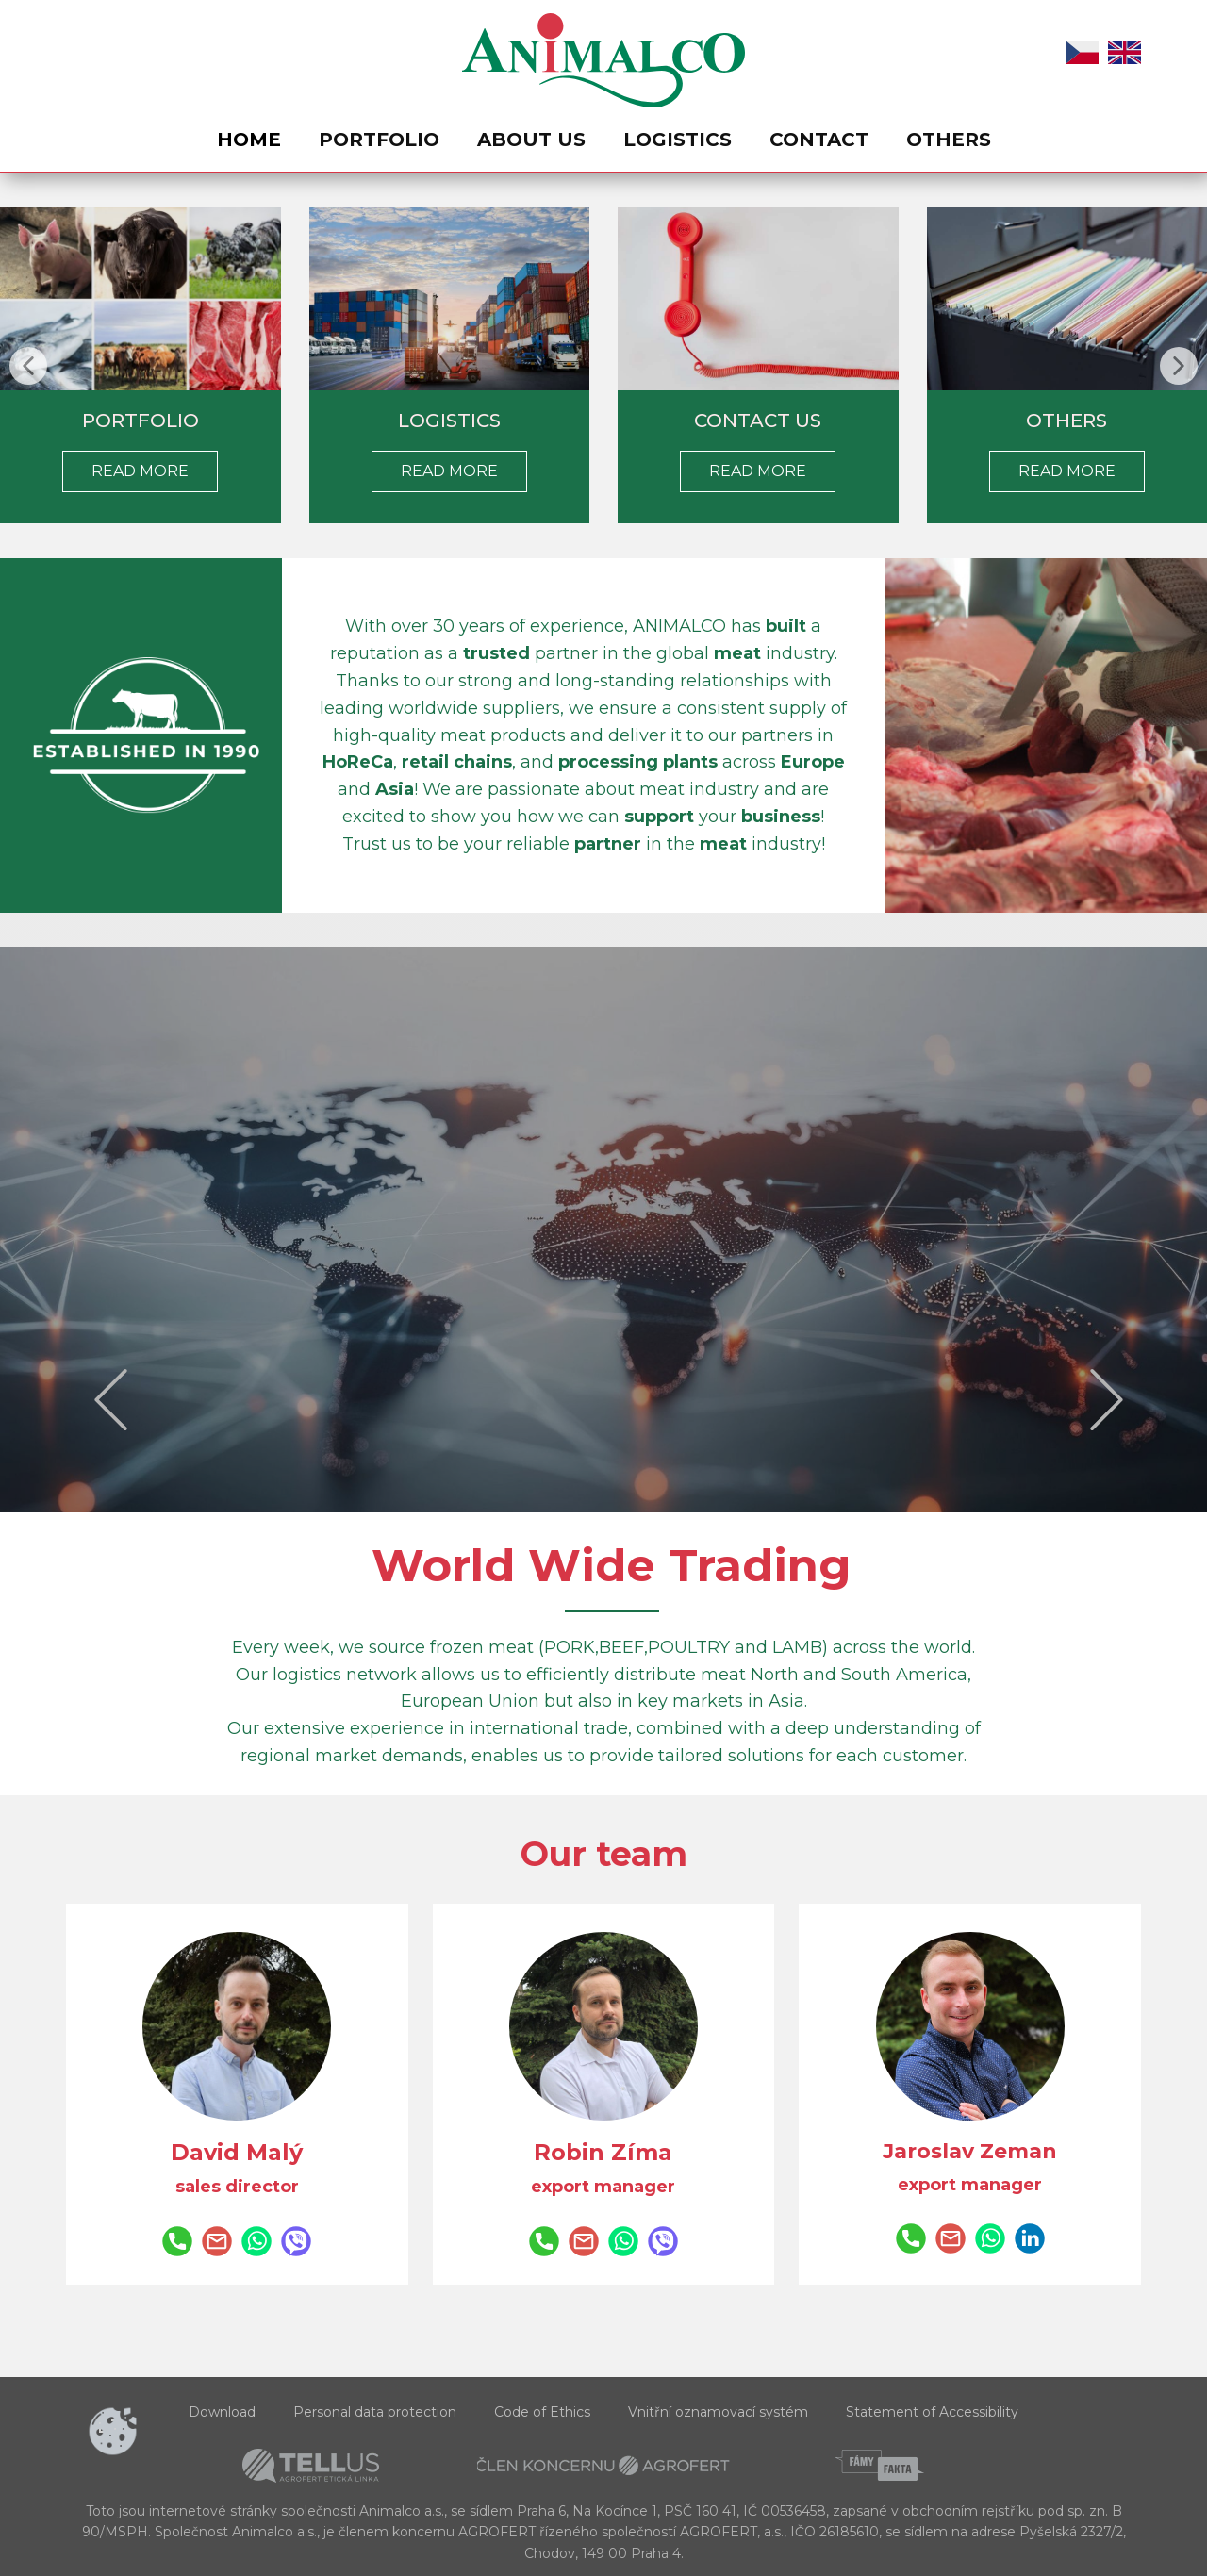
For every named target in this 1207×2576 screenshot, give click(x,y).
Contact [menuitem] (818, 139)
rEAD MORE (140, 471)
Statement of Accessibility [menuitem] (932, 2411)
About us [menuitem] (531, 139)
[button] (28, 366)
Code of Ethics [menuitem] (542, 2411)
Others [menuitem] (948, 139)
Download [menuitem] (222, 2411)
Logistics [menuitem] (677, 139)
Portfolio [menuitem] (379, 139)
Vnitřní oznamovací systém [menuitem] (718, 2411)
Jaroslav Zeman (970, 2151)
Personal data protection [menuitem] (374, 2411)
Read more (449, 471)
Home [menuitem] (249, 139)
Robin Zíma (603, 2152)
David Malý (237, 2152)
